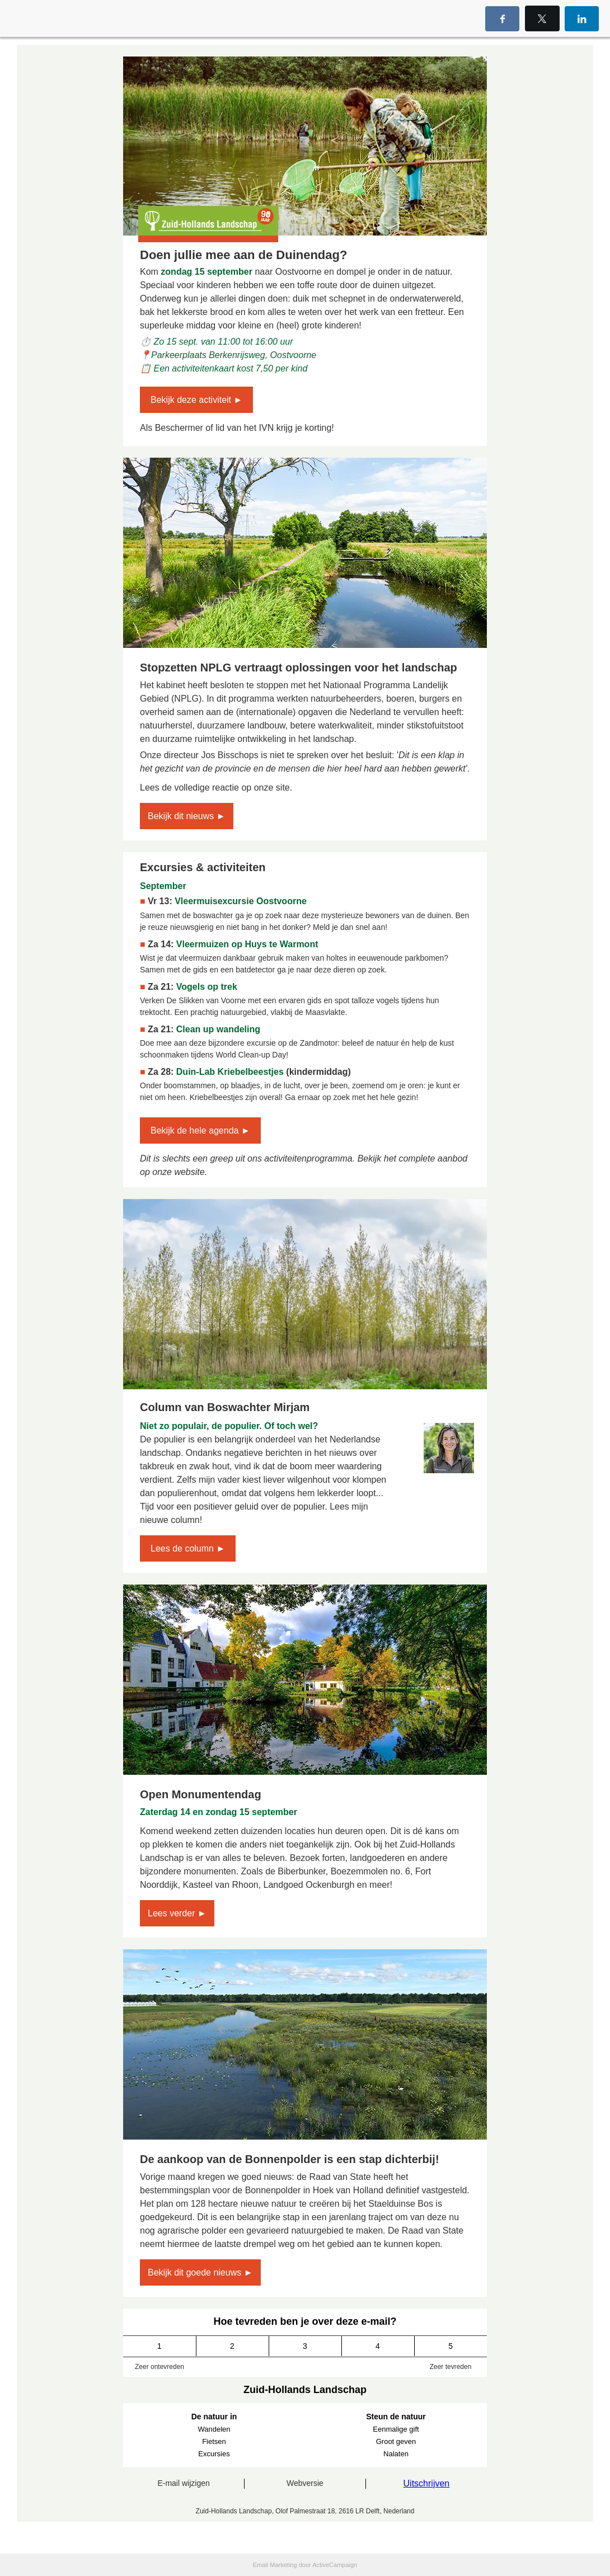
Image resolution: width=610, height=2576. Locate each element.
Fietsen (214, 2441)
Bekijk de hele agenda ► (200, 1130)
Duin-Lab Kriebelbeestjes (230, 1072)
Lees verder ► (177, 1913)
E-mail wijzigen (183, 2483)
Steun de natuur (396, 2416)
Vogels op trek (206, 986)
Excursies (213, 2454)
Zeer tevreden (451, 2367)
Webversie (305, 2483)
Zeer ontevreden (159, 2367)
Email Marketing (275, 2564)
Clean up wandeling (218, 1029)
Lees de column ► (188, 1548)
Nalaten (396, 2454)
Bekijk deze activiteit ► (196, 400)
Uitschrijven (426, 2483)
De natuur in (214, 2416)
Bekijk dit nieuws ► (187, 816)
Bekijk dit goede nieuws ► (200, 2272)
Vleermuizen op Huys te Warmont (247, 944)
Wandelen (214, 2429)
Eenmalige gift (396, 2429)
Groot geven (396, 2441)
